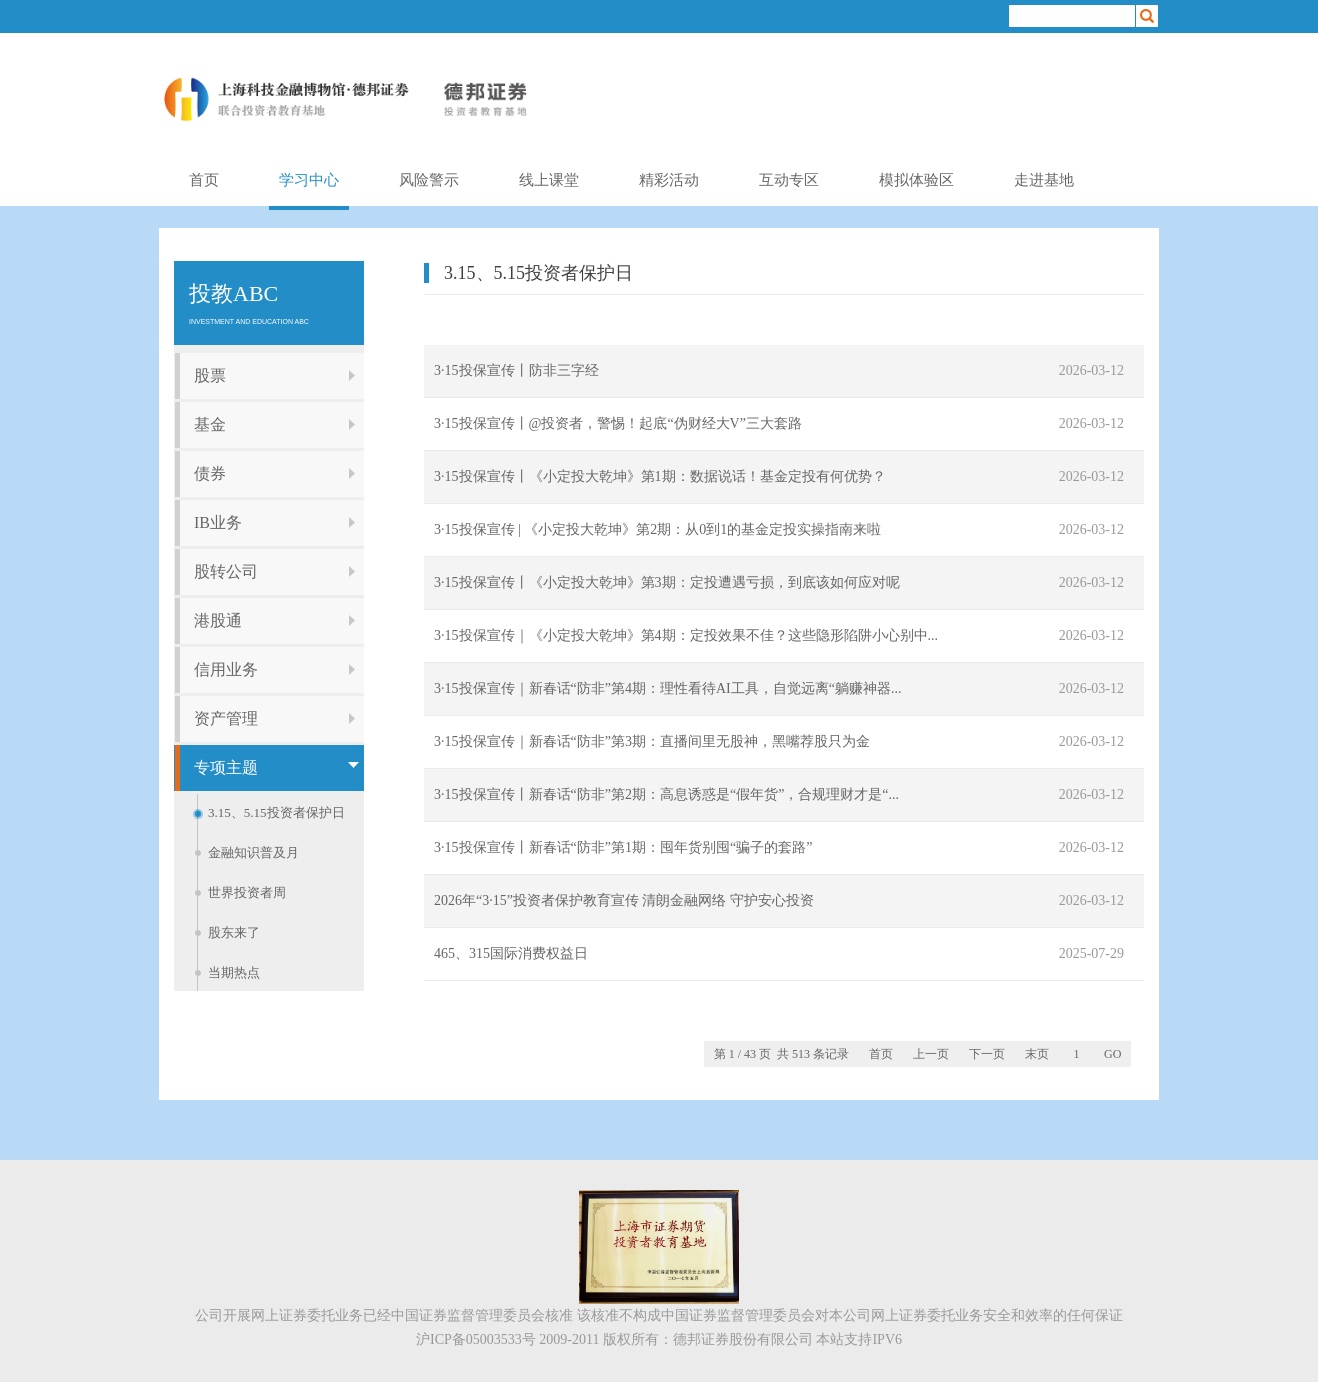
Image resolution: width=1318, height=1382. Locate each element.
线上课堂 (549, 180)
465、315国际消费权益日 (511, 953)
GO (1112, 1054)
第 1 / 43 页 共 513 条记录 (781, 1054)
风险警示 (429, 180)
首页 (204, 180)
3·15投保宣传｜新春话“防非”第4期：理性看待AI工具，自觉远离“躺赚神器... (667, 688)
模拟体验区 (916, 180)
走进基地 (1044, 180)
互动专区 (789, 180)
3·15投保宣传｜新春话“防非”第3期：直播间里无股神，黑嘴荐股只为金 (652, 741)
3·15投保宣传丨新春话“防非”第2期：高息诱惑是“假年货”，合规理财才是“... (666, 794)
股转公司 (226, 571)
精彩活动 (669, 180)
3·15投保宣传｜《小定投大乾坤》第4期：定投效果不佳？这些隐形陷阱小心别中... (686, 635)
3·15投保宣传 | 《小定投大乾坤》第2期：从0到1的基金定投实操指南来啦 (657, 529)
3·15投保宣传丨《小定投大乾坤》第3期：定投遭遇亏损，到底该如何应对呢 (667, 582)
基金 (210, 424)
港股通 (218, 620)
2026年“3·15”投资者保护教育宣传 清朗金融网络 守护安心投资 (624, 900)
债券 (210, 473)
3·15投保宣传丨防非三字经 (516, 370)
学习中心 (309, 180)
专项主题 (226, 767)
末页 (1037, 1054)
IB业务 (218, 522)
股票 (210, 375)
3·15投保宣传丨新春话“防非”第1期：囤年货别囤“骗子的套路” (623, 847)
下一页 (987, 1054)
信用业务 (226, 669)
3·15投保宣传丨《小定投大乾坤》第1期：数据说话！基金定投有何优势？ (660, 476)
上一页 (931, 1054)
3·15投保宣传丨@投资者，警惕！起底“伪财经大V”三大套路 (618, 423)
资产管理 (226, 718)
